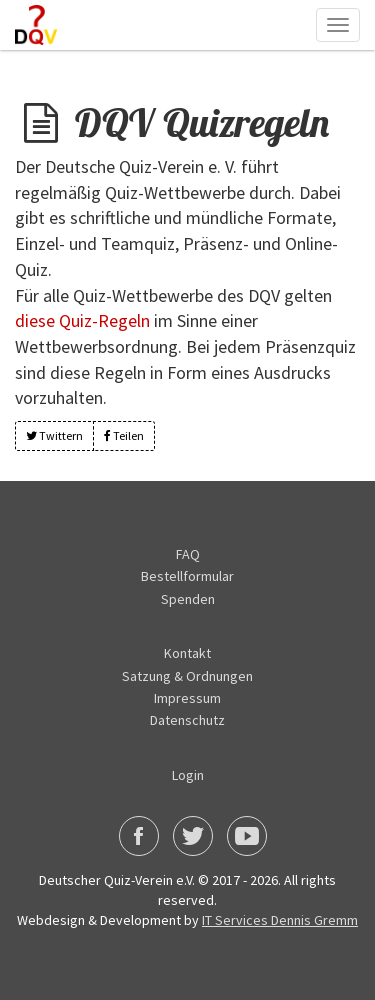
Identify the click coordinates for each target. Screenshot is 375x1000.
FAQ (188, 554)
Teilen (124, 435)
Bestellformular (187, 576)
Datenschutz (187, 720)
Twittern (54, 435)
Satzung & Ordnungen (187, 676)
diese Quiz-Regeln (82, 320)
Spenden (188, 599)
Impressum (187, 698)
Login (188, 775)
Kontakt (187, 653)
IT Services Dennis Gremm (280, 920)
